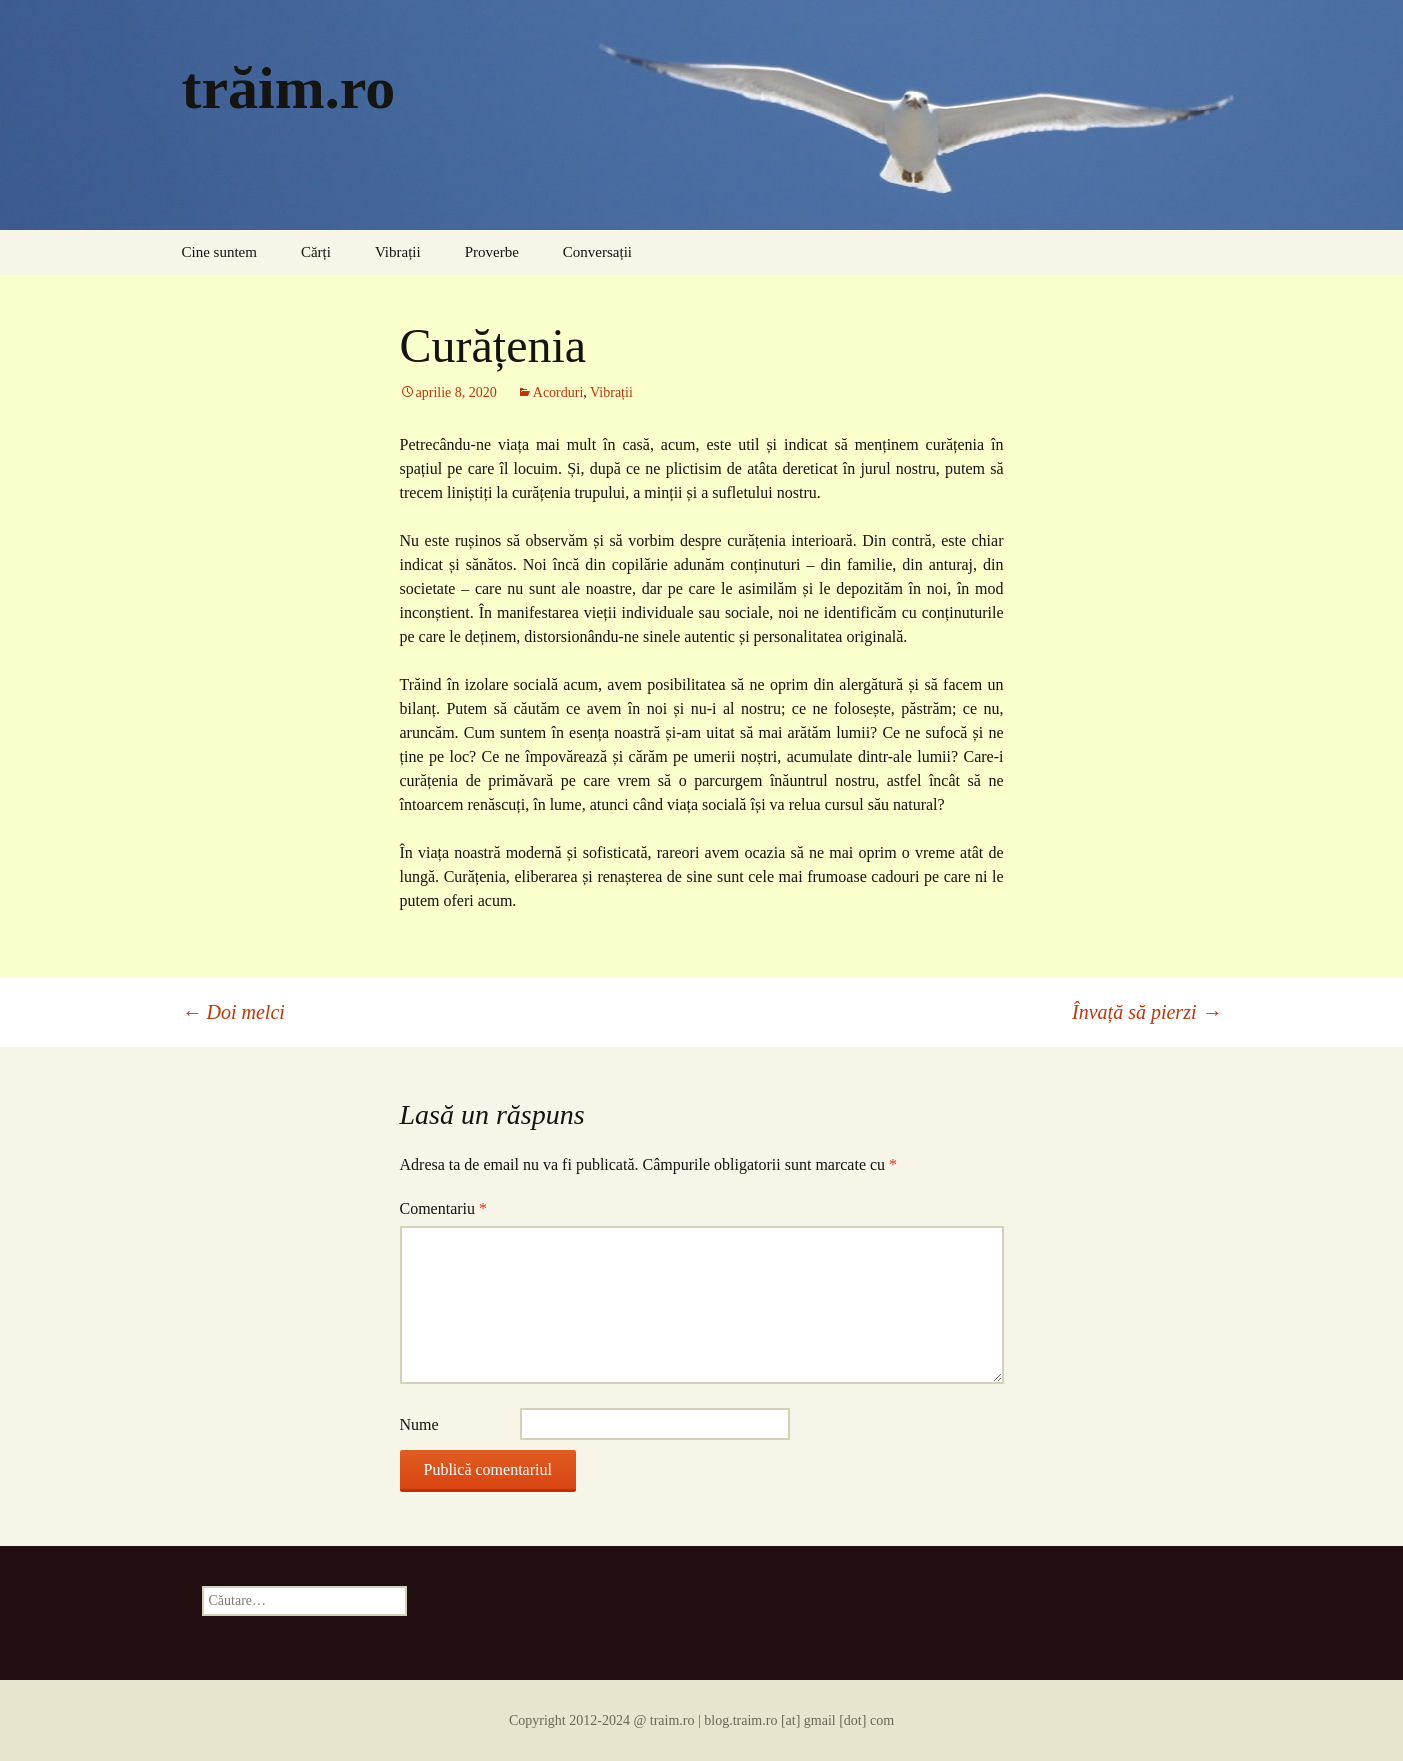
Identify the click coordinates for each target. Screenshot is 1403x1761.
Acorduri (558, 392)
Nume (419, 1424)
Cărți (316, 252)
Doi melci (233, 1012)
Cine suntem (219, 252)
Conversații (597, 252)
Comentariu (444, 1208)
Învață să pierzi (1146, 1012)
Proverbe (492, 252)
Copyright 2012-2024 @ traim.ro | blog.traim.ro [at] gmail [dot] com (701, 1720)
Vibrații (398, 252)
